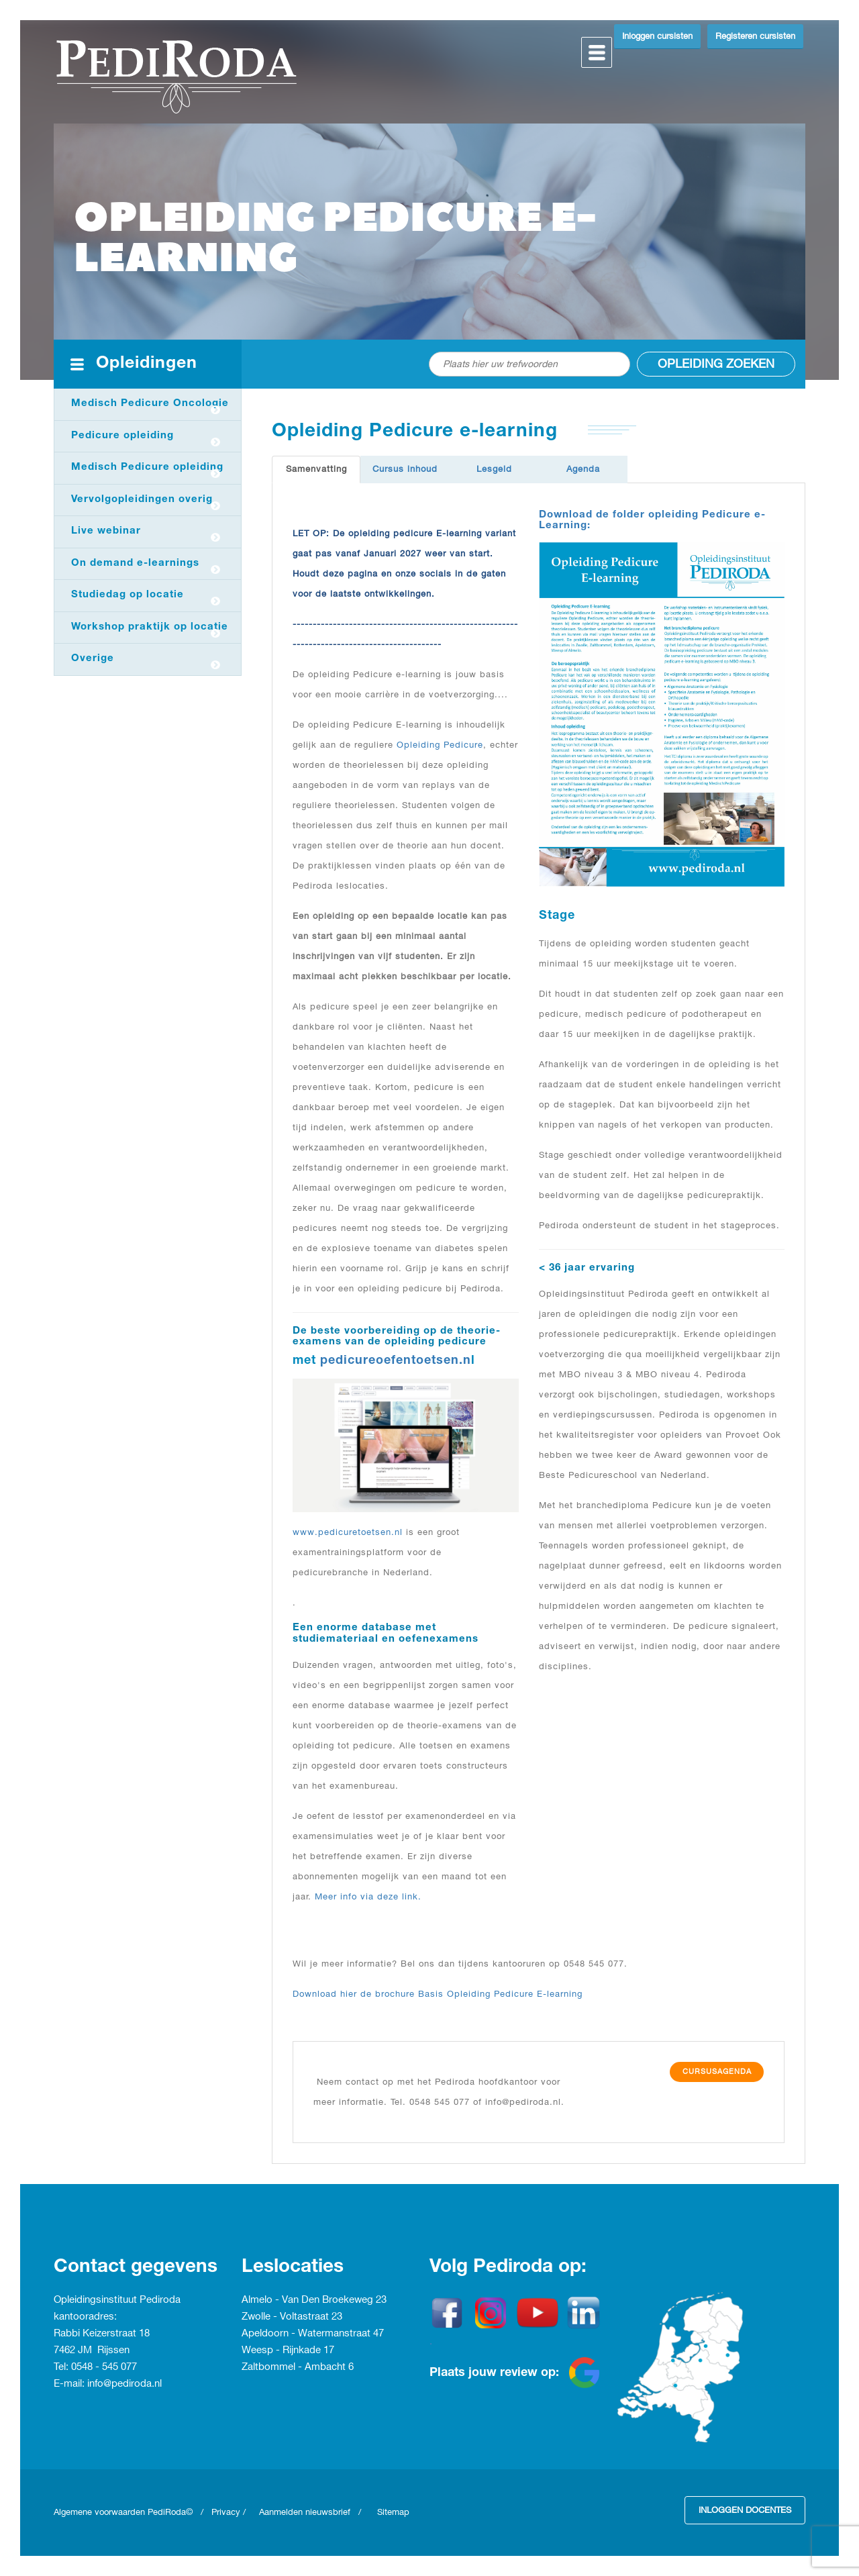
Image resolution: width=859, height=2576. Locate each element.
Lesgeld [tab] (494, 469)
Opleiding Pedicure (440, 745)
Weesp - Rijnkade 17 (288, 2350)
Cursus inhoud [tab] (405, 469)
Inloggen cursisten (657, 36)
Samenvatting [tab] (316, 469)
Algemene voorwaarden (101, 2512)
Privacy (225, 2512)
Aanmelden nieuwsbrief (304, 2512)
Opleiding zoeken (716, 364)
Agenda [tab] (583, 469)
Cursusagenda (717, 2072)
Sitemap (393, 2512)
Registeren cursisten (755, 36)
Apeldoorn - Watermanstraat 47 (313, 2333)
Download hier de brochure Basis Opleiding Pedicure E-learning (438, 1994)
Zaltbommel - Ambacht (295, 2367)
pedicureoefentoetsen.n (395, 1361)
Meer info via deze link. (368, 1897)
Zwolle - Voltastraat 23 (292, 2317)
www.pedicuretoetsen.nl (348, 1532)
